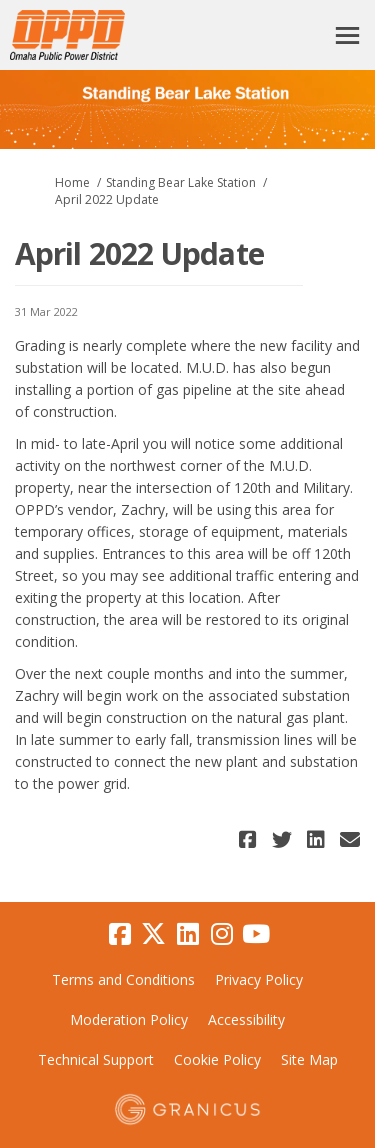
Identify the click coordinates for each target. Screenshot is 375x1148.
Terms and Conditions (123, 979)
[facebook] (120, 934)
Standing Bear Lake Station (181, 182)
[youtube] (256, 934)
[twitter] (154, 934)
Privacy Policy (259, 979)
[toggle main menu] (347, 35)
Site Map (309, 1059)
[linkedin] (188, 934)
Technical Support (96, 1059)
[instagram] (222, 934)
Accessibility (246, 1019)
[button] (250, 839)
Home (72, 182)
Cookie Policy (217, 1059)
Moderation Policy (129, 1019)
